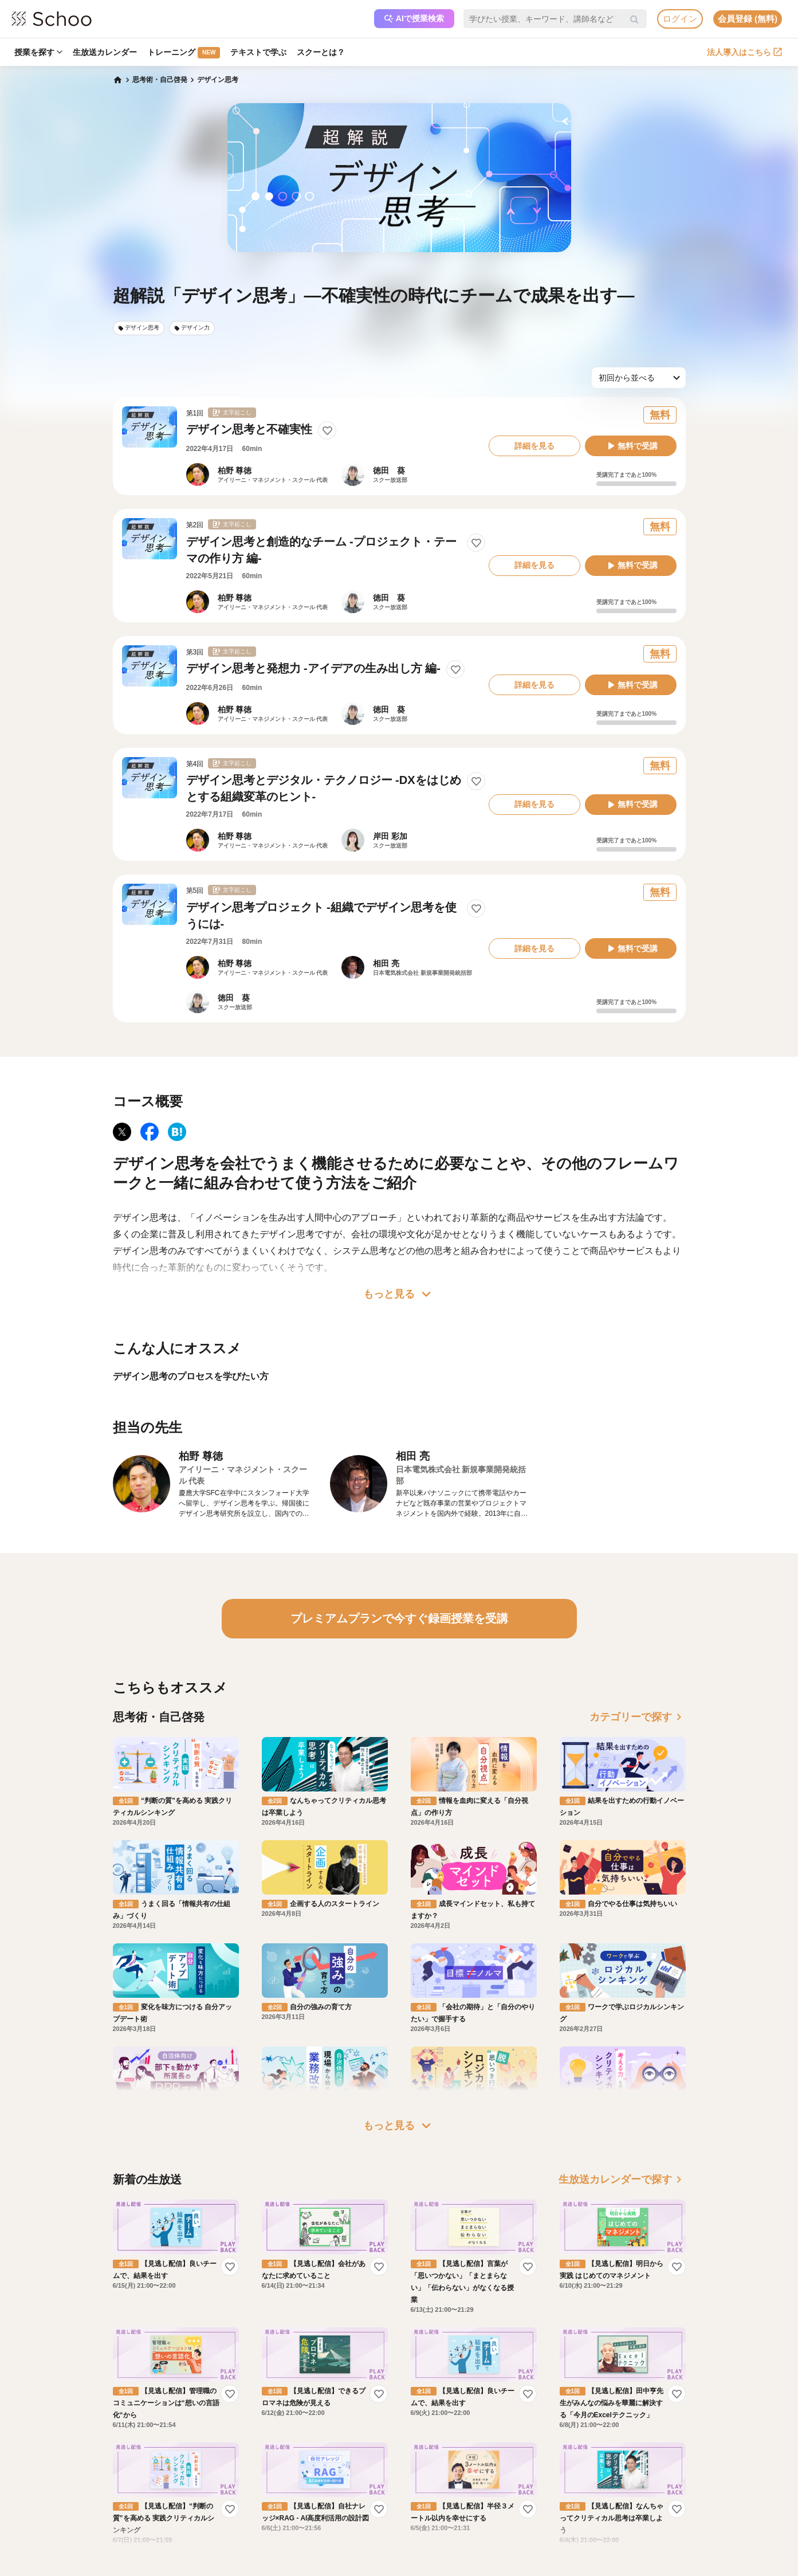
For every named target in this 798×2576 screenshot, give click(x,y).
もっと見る (399, 1294)
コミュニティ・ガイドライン (215, 2496)
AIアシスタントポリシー (207, 2529)
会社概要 (429, 2463)
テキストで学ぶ (258, 52)
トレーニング (183, 52)
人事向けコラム (327, 2480)
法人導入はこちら (744, 52)
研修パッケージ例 (330, 2463)
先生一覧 (113, 2513)
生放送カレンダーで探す (622, 2072)
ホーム (109, 2446)
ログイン (680, 18)
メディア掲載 (436, 2513)
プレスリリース (439, 2496)
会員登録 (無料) (747, 18)
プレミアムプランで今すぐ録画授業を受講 (399, 1618)
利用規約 (184, 2480)
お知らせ (113, 2463)
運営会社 (429, 2446)
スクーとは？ (321, 52)
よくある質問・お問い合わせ (215, 2463)
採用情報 (429, 2480)
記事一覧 (113, 2529)
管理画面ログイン (330, 2496)
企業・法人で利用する (337, 2446)
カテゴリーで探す (637, 1717)
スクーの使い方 (123, 2496)
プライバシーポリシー (204, 2513)
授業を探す (38, 52)
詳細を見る (534, 445)
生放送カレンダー (105, 52)
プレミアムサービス (201, 2446)
